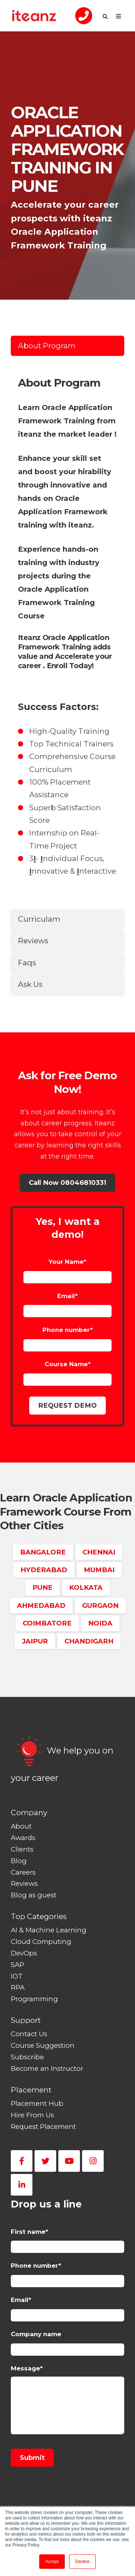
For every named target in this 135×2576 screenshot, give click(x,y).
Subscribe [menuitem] (27, 2057)
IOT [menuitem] (17, 1976)
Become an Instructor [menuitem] (47, 2068)
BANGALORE (43, 1552)
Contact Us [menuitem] (29, 2034)
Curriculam (39, 918)
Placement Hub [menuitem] (37, 2103)
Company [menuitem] (29, 1812)
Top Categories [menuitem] (39, 1916)
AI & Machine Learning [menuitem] (48, 1930)
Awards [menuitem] (23, 1838)
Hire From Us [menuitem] (32, 2115)
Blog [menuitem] (19, 1861)
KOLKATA (86, 1587)
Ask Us (30, 984)
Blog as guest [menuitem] (34, 1895)
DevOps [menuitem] (24, 1953)
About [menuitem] (21, 1826)
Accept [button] (52, 2561)
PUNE (42, 1587)
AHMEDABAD (41, 1605)
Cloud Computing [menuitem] (41, 1941)
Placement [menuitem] (31, 2089)
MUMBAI (99, 1570)
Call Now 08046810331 (67, 1182)
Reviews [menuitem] (24, 1883)
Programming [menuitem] (34, 1999)
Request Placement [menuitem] (43, 2126)
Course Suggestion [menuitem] (43, 2045)
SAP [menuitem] (17, 1964)
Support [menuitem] (26, 2020)
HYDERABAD (44, 1570)
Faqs (27, 962)
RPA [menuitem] (17, 1987)
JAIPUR (35, 1641)
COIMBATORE (47, 1623)
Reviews (33, 940)
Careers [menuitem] (23, 1872)
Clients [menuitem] (22, 1849)
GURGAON (100, 1605)
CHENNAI (98, 1552)
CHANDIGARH (88, 1641)
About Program (47, 345)
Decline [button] (82, 2561)
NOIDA (100, 1623)
